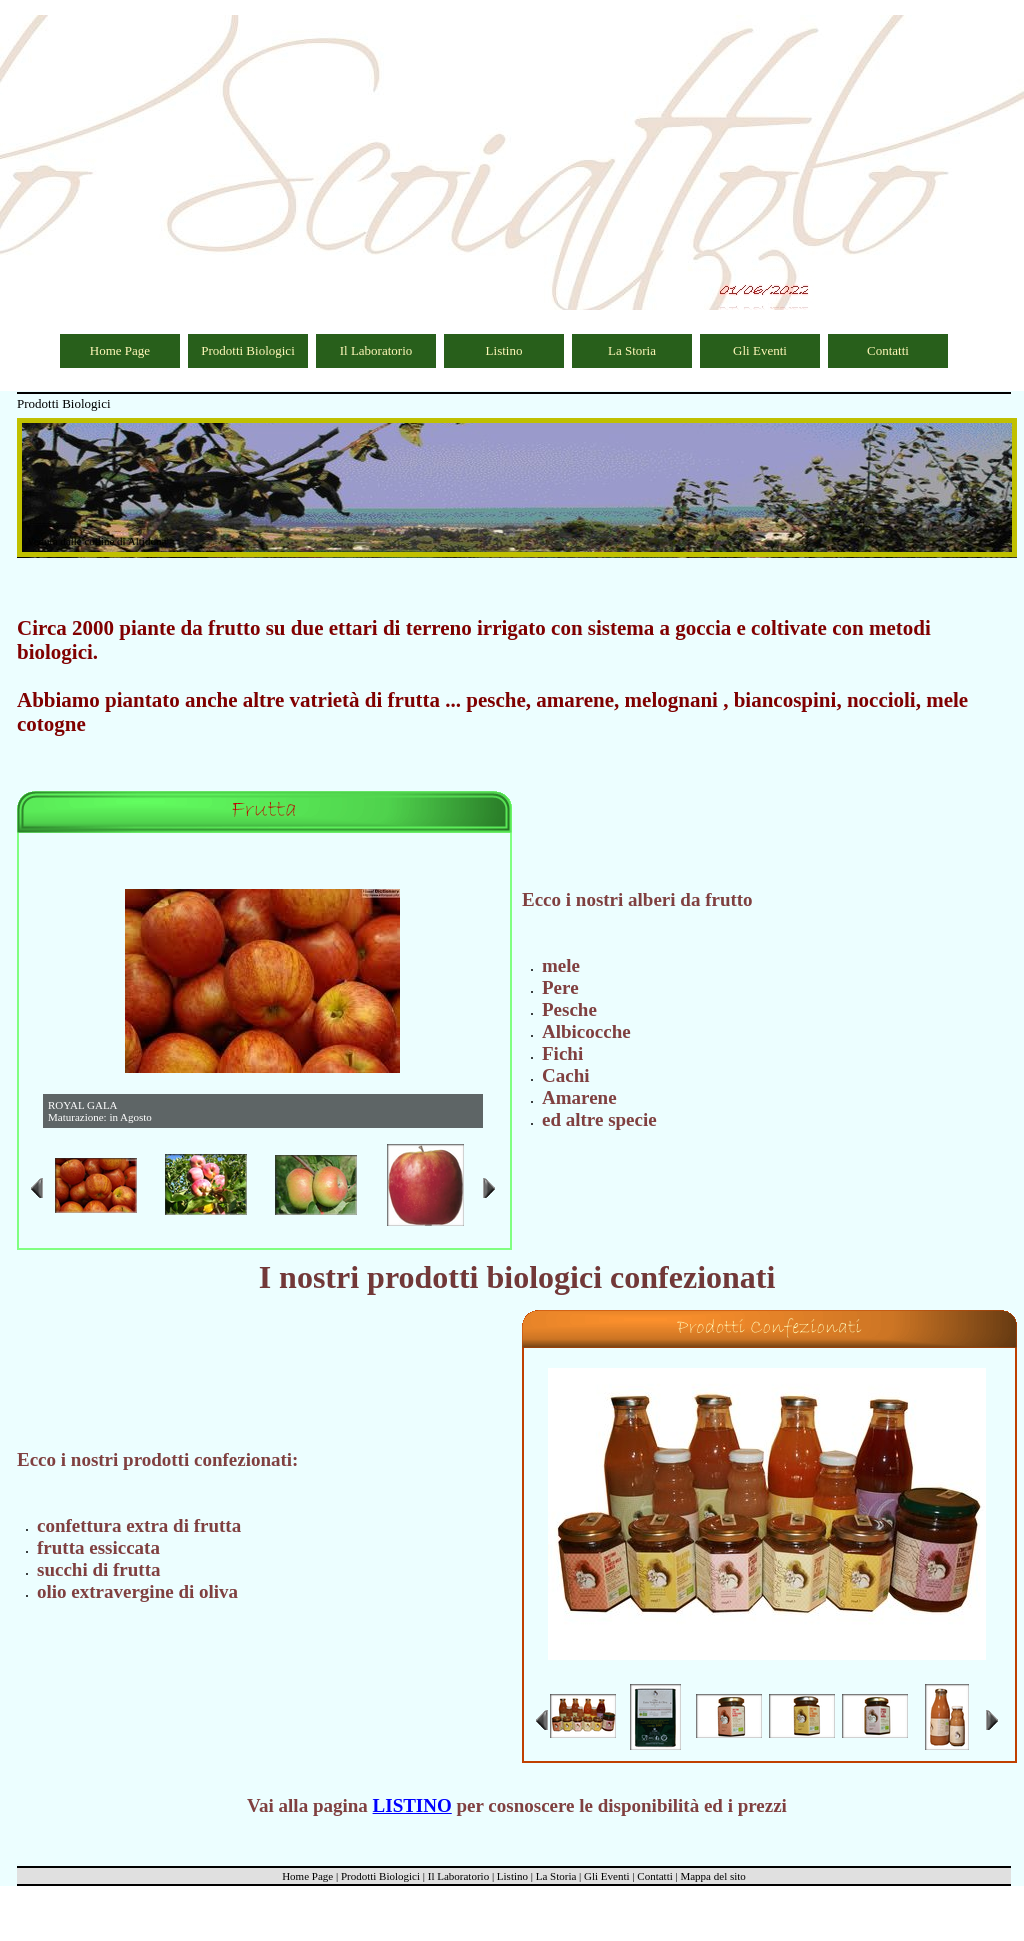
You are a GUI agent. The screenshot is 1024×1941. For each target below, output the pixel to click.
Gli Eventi (760, 350)
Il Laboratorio (376, 350)
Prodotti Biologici (248, 350)
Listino (504, 350)
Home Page (120, 350)
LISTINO (412, 1805)
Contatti (888, 350)
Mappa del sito (712, 1876)
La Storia (632, 350)
